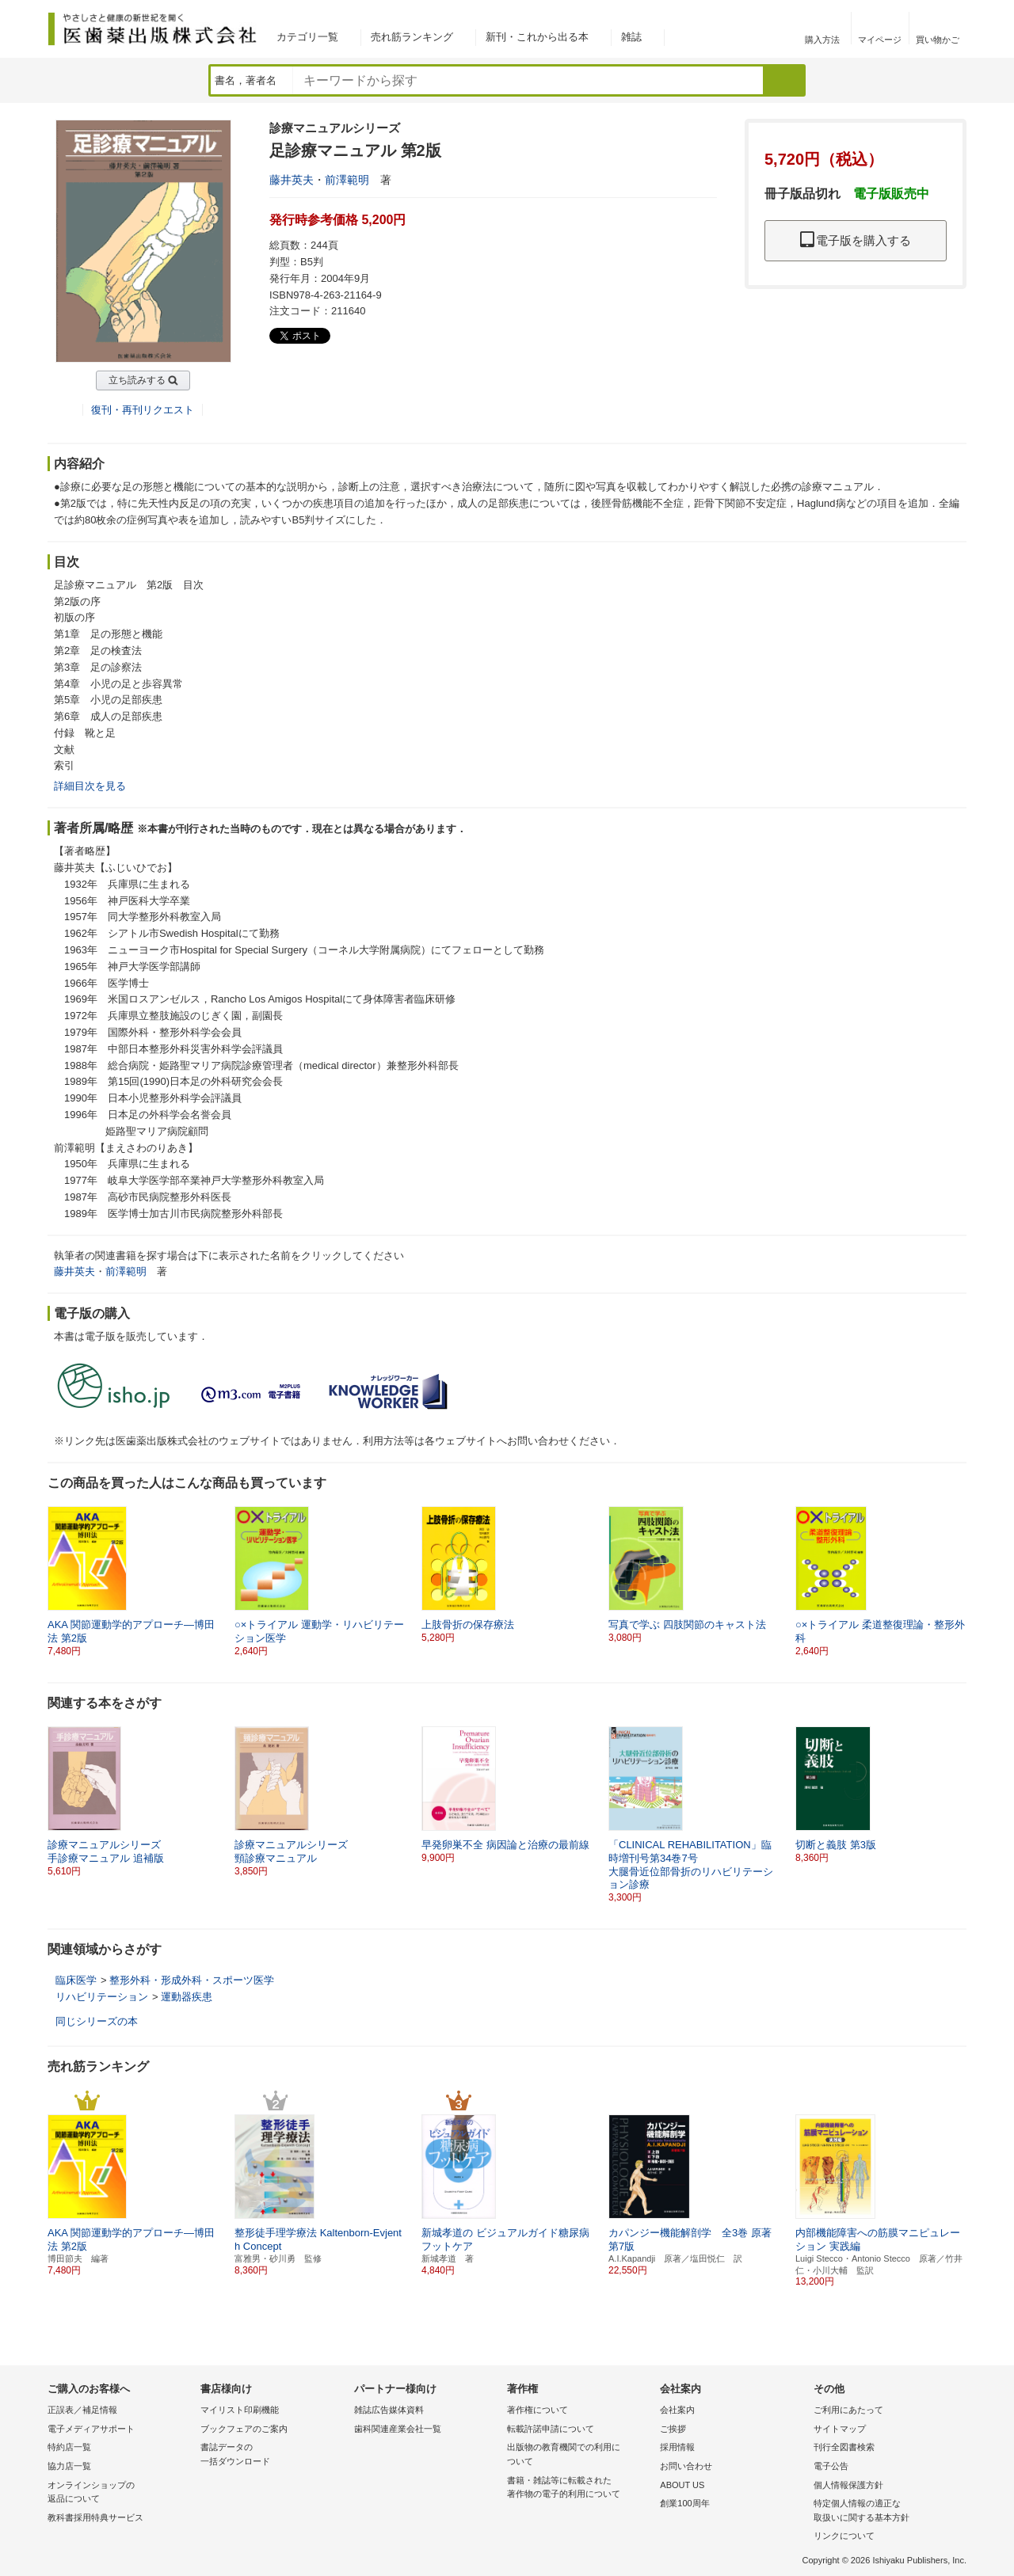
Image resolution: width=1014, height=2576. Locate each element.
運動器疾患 (186, 1997)
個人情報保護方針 (848, 2485)
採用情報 (677, 2447)
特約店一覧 (69, 2447)
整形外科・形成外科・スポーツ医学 (191, 1980)
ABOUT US (682, 2485)
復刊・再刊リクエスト (142, 410)
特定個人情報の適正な (886, 2511)
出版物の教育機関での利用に (579, 2455)
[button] (955, 1581)
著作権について (537, 2409)
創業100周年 (684, 2503)
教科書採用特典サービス (95, 2517)
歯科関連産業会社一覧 (397, 2428)
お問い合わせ (686, 2466)
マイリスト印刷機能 (239, 2409)
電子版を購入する (855, 240)
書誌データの (272, 2455)
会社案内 (677, 2409)
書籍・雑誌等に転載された (579, 2488)
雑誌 (631, 37)
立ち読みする (137, 380)
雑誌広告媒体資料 (389, 2409)
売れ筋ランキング (412, 37)
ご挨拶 (673, 2428)
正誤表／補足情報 (82, 2409)
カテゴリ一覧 (307, 37)
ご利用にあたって (848, 2409)
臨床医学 (76, 1980)
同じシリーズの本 (96, 2021)
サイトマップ (840, 2428)
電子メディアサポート (91, 2428)
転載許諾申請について (550, 2428)
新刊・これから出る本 (537, 37)
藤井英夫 (291, 179)
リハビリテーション (101, 1997)
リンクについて (844, 2535)
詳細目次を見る (90, 786)
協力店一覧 (69, 2466)
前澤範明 (347, 179)
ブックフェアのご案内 (244, 2428)
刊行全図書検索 (844, 2447)
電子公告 (831, 2466)
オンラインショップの (120, 2493)
